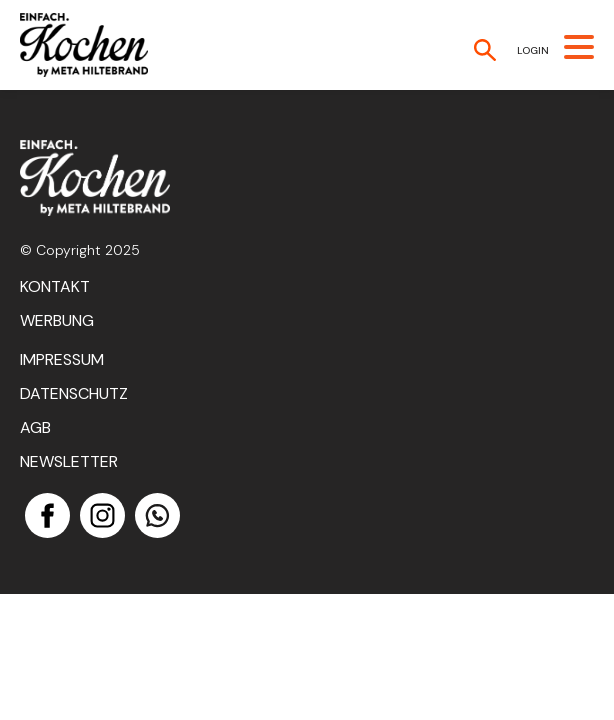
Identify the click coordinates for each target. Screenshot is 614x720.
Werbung (57, 320)
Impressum (62, 359)
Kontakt (55, 286)
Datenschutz (74, 393)
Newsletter (69, 461)
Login (533, 50)
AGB (35, 427)
